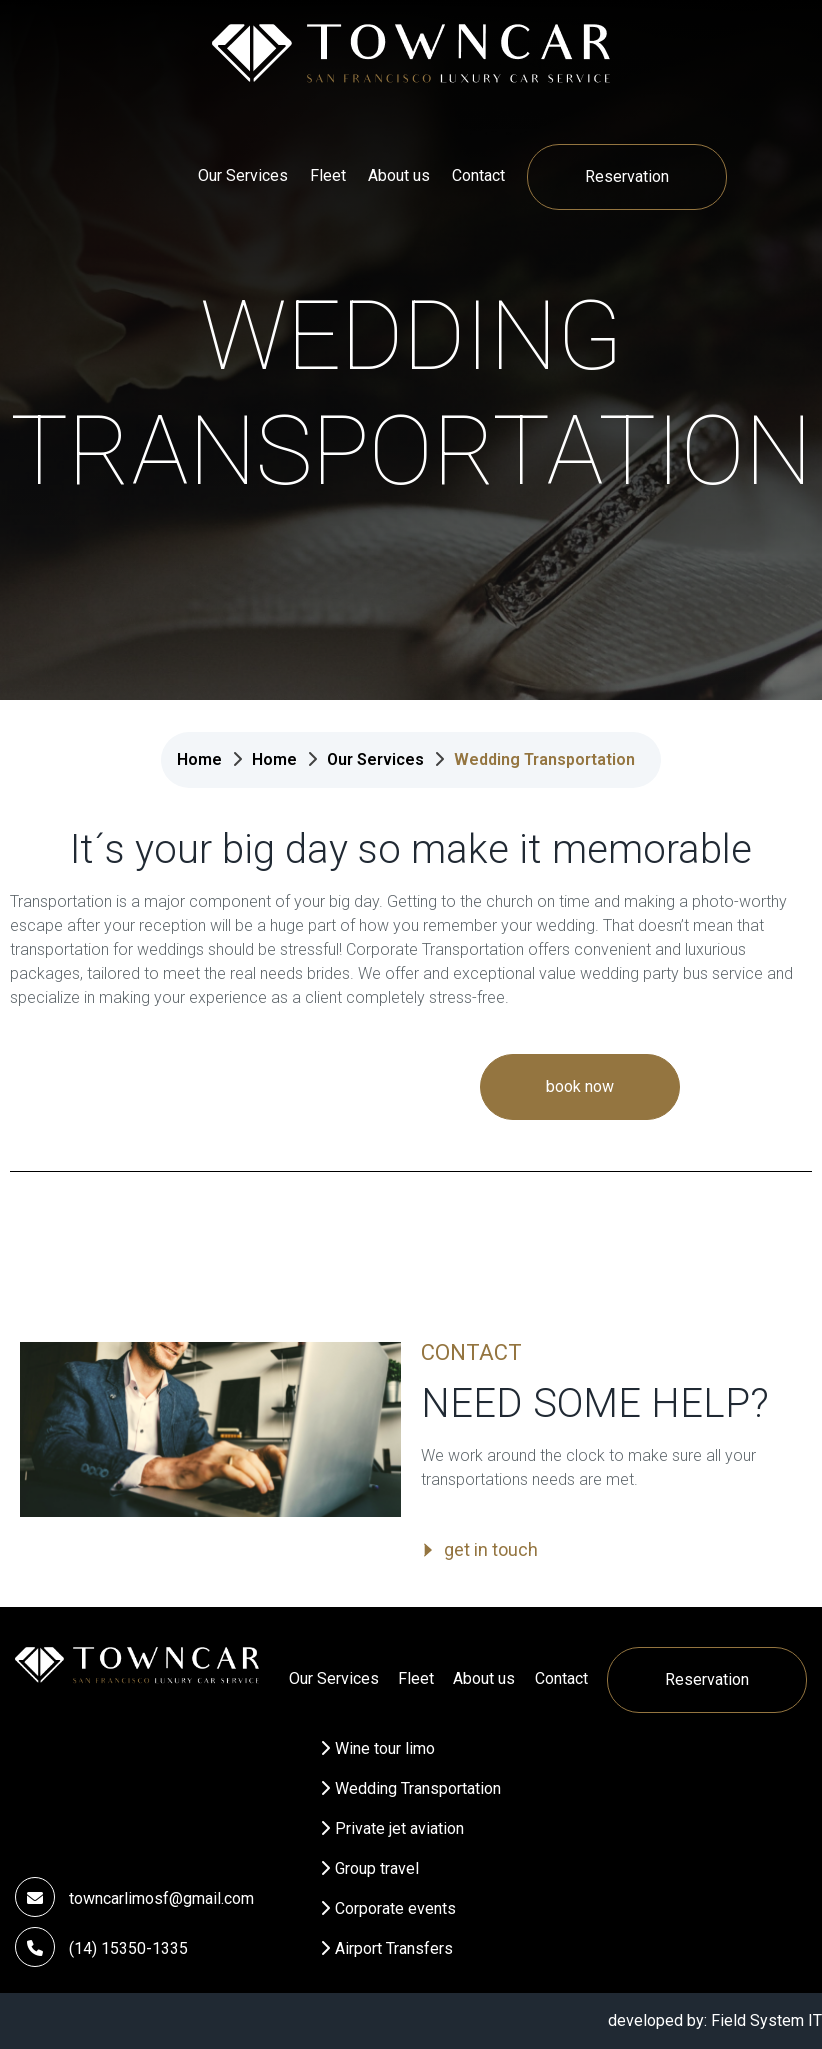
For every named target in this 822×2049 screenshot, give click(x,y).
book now (580, 1086)
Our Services (243, 175)
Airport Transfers (394, 1948)
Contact (478, 175)
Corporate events (395, 1908)
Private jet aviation (399, 1828)
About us (399, 175)
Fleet (328, 175)
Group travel (377, 1868)
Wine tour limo (385, 1748)
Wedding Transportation (418, 1788)
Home (199, 759)
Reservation (627, 176)
